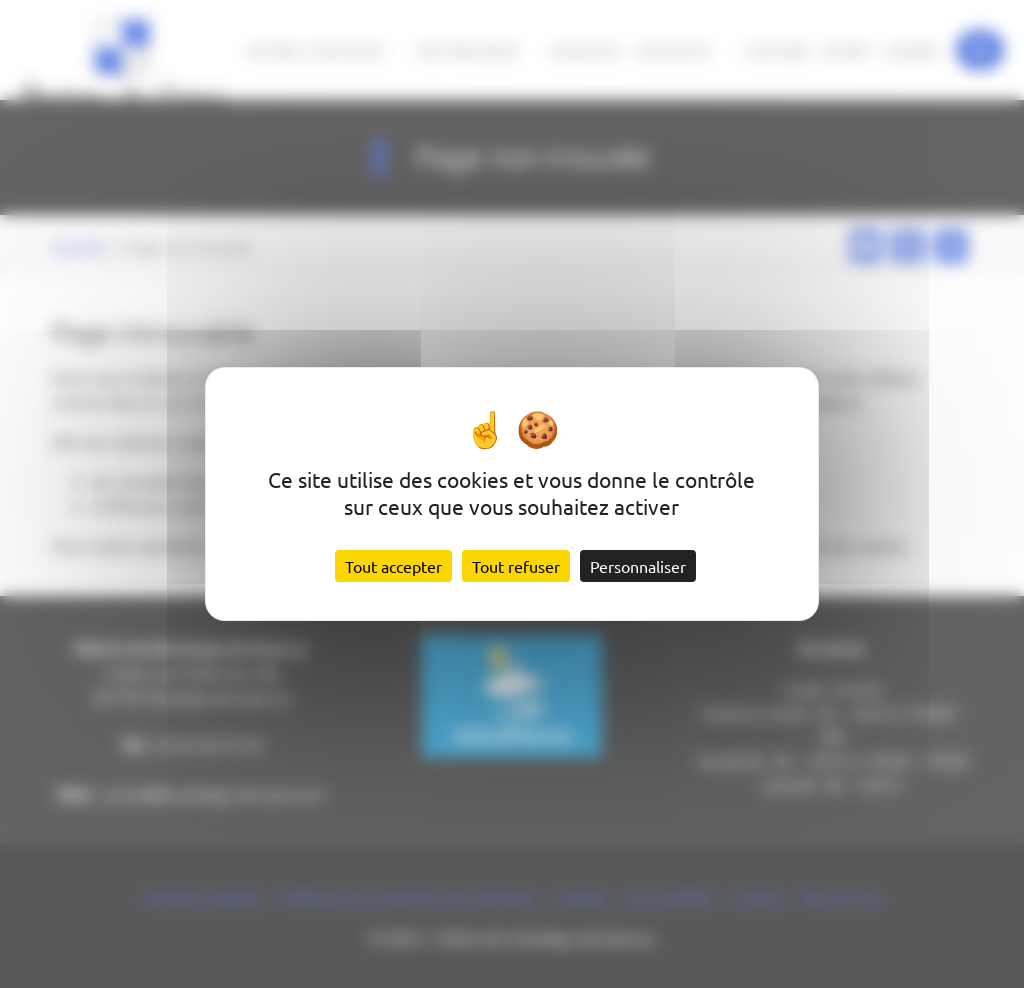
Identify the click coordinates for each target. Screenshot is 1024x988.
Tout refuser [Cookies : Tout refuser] (516, 566)
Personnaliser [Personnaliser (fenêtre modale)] (638, 566)
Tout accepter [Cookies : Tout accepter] (393, 566)
